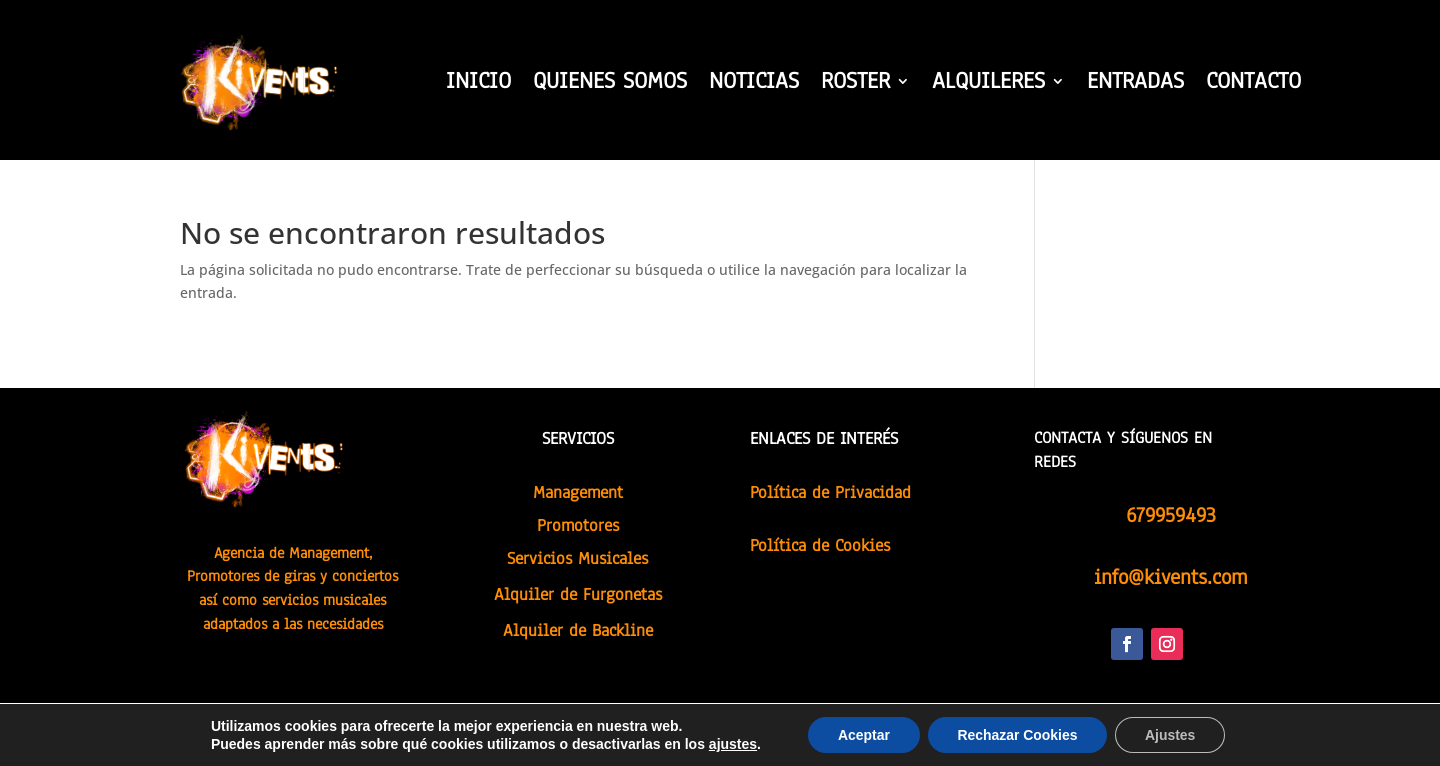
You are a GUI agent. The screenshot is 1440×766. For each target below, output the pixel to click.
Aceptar (863, 735)
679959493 (1171, 515)
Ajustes (1171, 735)
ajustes (732, 744)
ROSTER (855, 85)
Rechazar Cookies (1017, 735)
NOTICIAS (754, 85)
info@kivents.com (1170, 577)
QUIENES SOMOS (610, 85)
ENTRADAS (1135, 85)
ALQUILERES (988, 85)
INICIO (478, 85)
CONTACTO (1253, 85)
